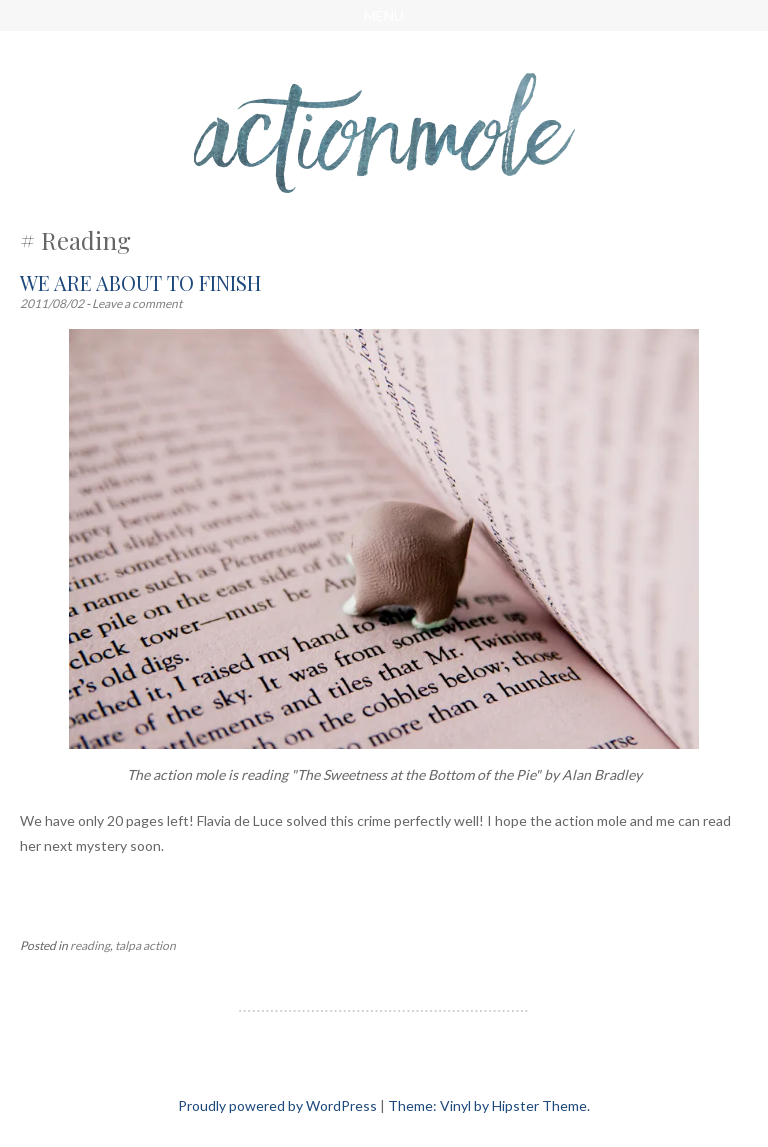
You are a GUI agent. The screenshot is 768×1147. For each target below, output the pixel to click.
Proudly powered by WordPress (277, 1105)
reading (90, 945)
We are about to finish (140, 282)
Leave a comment (137, 303)
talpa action (145, 945)
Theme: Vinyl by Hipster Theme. (489, 1105)
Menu (384, 15)
